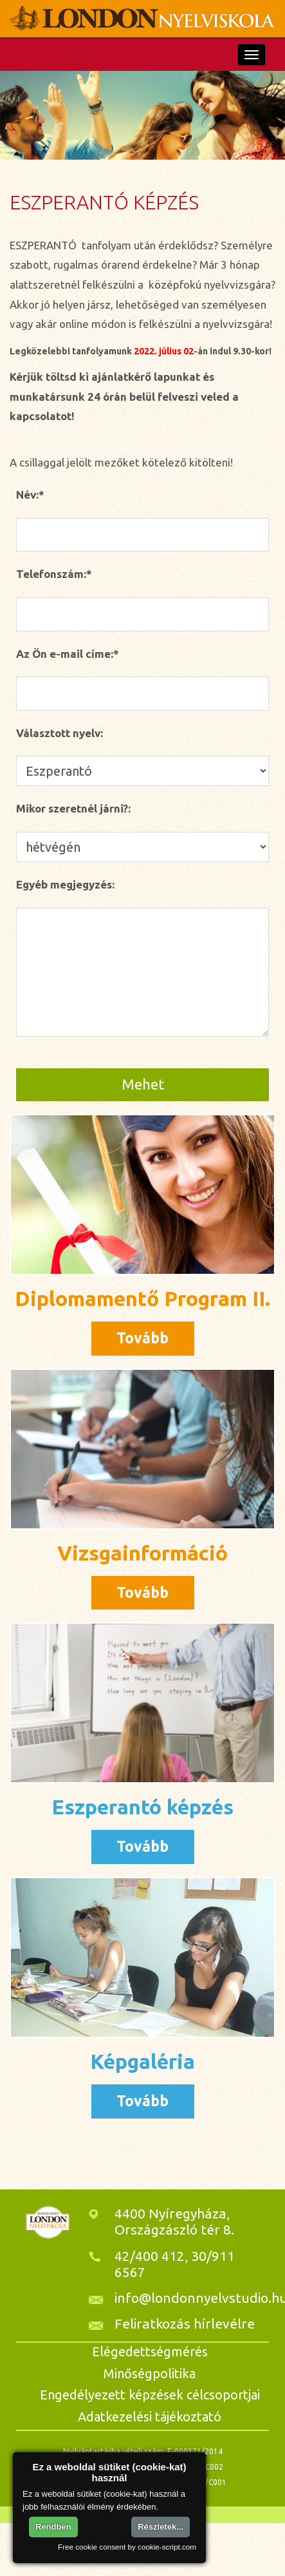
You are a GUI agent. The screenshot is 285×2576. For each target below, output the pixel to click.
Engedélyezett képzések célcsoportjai (150, 2394)
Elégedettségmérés (150, 2351)
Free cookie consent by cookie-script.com (127, 2546)
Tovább (142, 1338)
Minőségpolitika (150, 2373)
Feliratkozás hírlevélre (185, 2323)
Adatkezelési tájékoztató (149, 2416)
